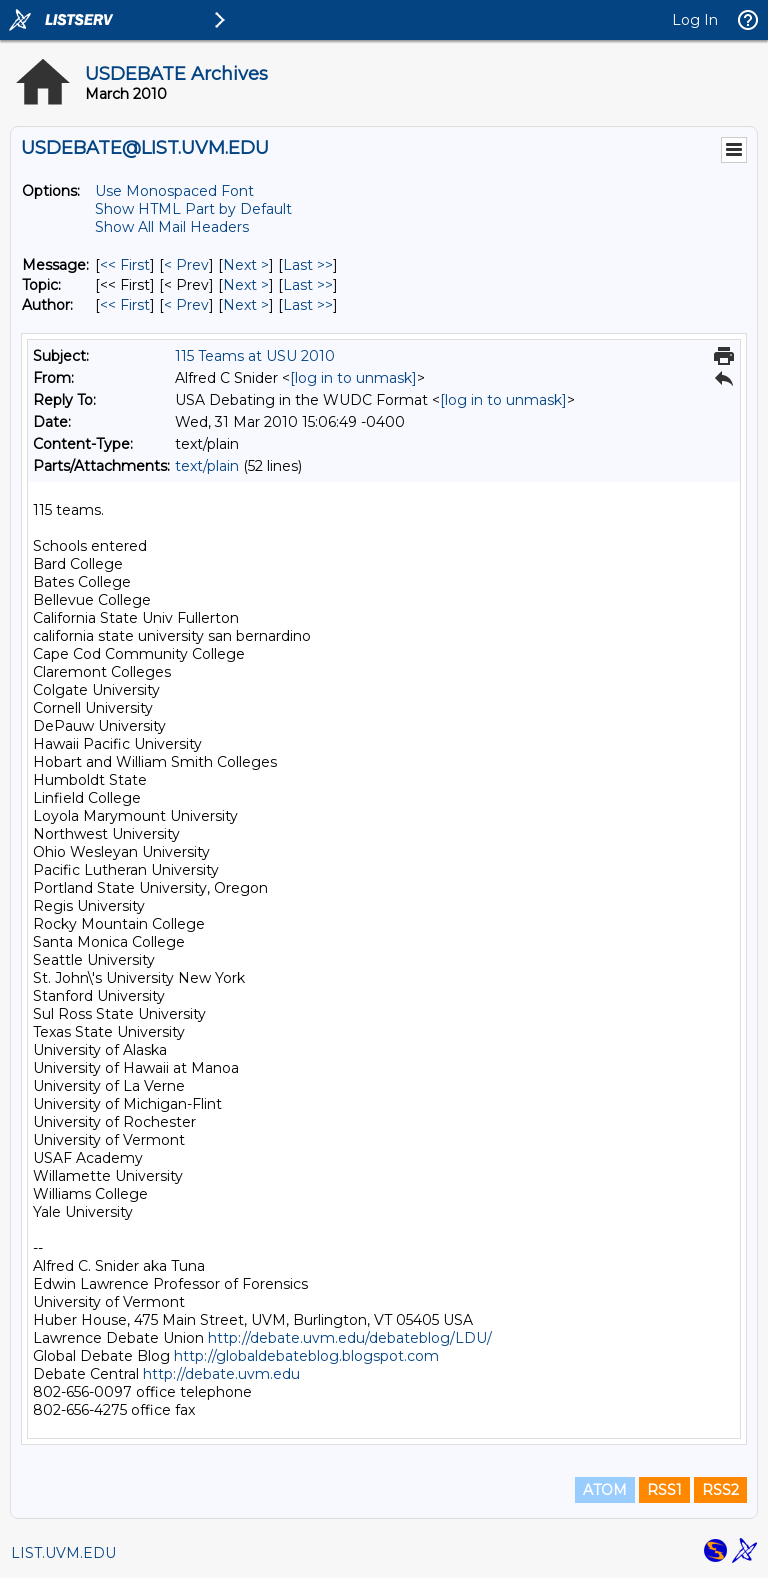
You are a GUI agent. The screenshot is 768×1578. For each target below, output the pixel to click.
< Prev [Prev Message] (186, 265)
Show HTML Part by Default (193, 209)
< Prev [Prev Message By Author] (186, 305)
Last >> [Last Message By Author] (308, 305)
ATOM (605, 1490)
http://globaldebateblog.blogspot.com (306, 1356)
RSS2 (720, 1490)
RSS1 (664, 1490)
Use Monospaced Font (174, 191)
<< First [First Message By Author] (125, 305)
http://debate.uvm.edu (221, 1374)
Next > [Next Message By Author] (246, 305)
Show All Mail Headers (172, 227)
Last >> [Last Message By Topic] (308, 285)
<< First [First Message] (125, 265)
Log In (695, 20)
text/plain (207, 466)
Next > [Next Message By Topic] (246, 285)
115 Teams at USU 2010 (255, 356)
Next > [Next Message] (246, 265)
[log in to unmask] (353, 378)
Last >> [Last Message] (308, 265)
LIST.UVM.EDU (63, 1553)
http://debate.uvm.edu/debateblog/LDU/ (350, 1338)
